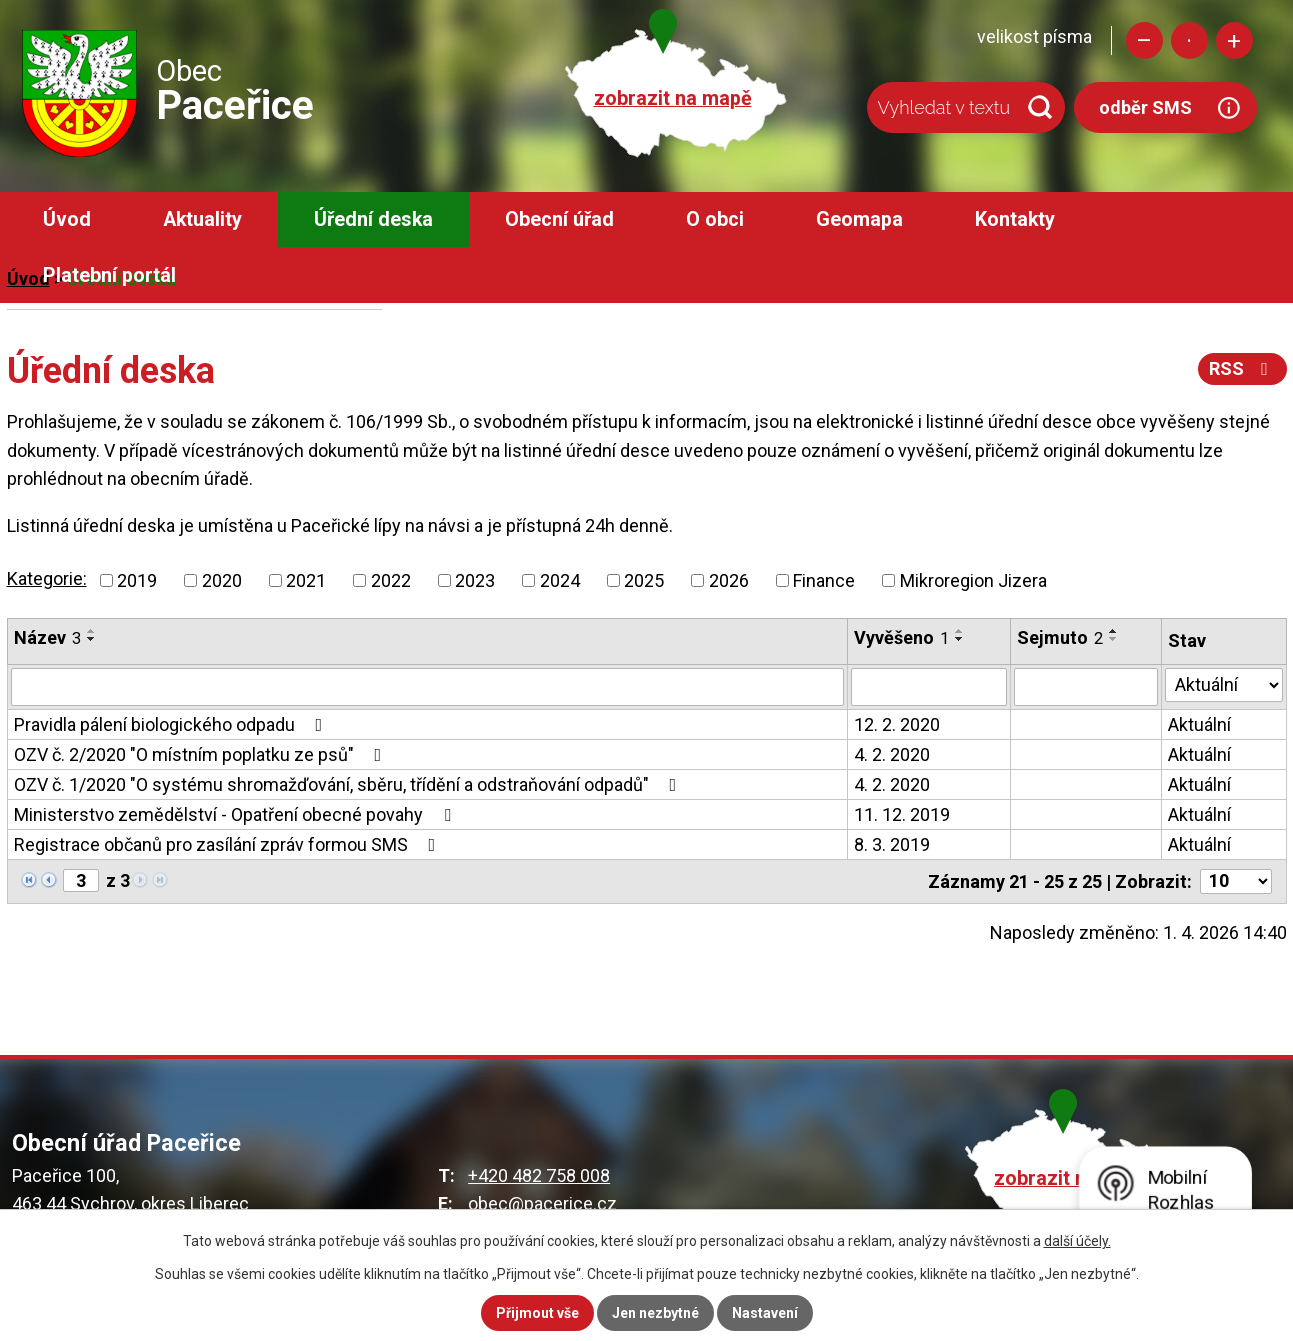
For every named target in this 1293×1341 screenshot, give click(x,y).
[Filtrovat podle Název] (428, 687)
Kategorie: (47, 578)
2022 (391, 580)
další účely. (1077, 1241)
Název (47, 637)
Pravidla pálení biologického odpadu (172, 724)
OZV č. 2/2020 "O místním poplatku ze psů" (202, 754)
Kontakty (1015, 219)
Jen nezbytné (655, 1313)
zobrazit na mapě (673, 98)
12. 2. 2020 (897, 724)
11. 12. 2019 (902, 814)
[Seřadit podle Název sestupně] (92, 639)
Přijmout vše (537, 1313)
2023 (475, 580)
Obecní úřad (559, 219)
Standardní (1189, 40)
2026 (729, 580)
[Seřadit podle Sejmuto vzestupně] (1114, 631)
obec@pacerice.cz (542, 1203)
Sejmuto (1060, 637)
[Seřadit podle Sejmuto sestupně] (1114, 639)
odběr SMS (1145, 107)
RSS (1242, 368)
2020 (222, 580)
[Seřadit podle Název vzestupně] (92, 631)
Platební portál (109, 275)
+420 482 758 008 (539, 1175)
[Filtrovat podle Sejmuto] (1086, 687)
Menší (1144, 40)
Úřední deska (373, 219)
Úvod (67, 219)
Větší (1234, 40)
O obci (715, 219)
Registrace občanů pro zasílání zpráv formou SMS (229, 844)
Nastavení (765, 1313)
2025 (644, 580)
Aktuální (1199, 724)
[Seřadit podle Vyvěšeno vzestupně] (960, 631)
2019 (137, 580)
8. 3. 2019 (892, 844)
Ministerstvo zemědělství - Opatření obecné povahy (236, 814)
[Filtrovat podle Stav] (1223, 685)
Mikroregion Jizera (973, 580)
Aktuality (202, 219)
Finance (824, 580)
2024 (560, 580)
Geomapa (859, 219)
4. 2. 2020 (892, 754)
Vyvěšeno (901, 637)
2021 (306, 580)
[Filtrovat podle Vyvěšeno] (928, 687)
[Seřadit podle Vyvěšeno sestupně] (960, 639)
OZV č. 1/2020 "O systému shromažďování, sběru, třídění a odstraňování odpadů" (349, 784)
